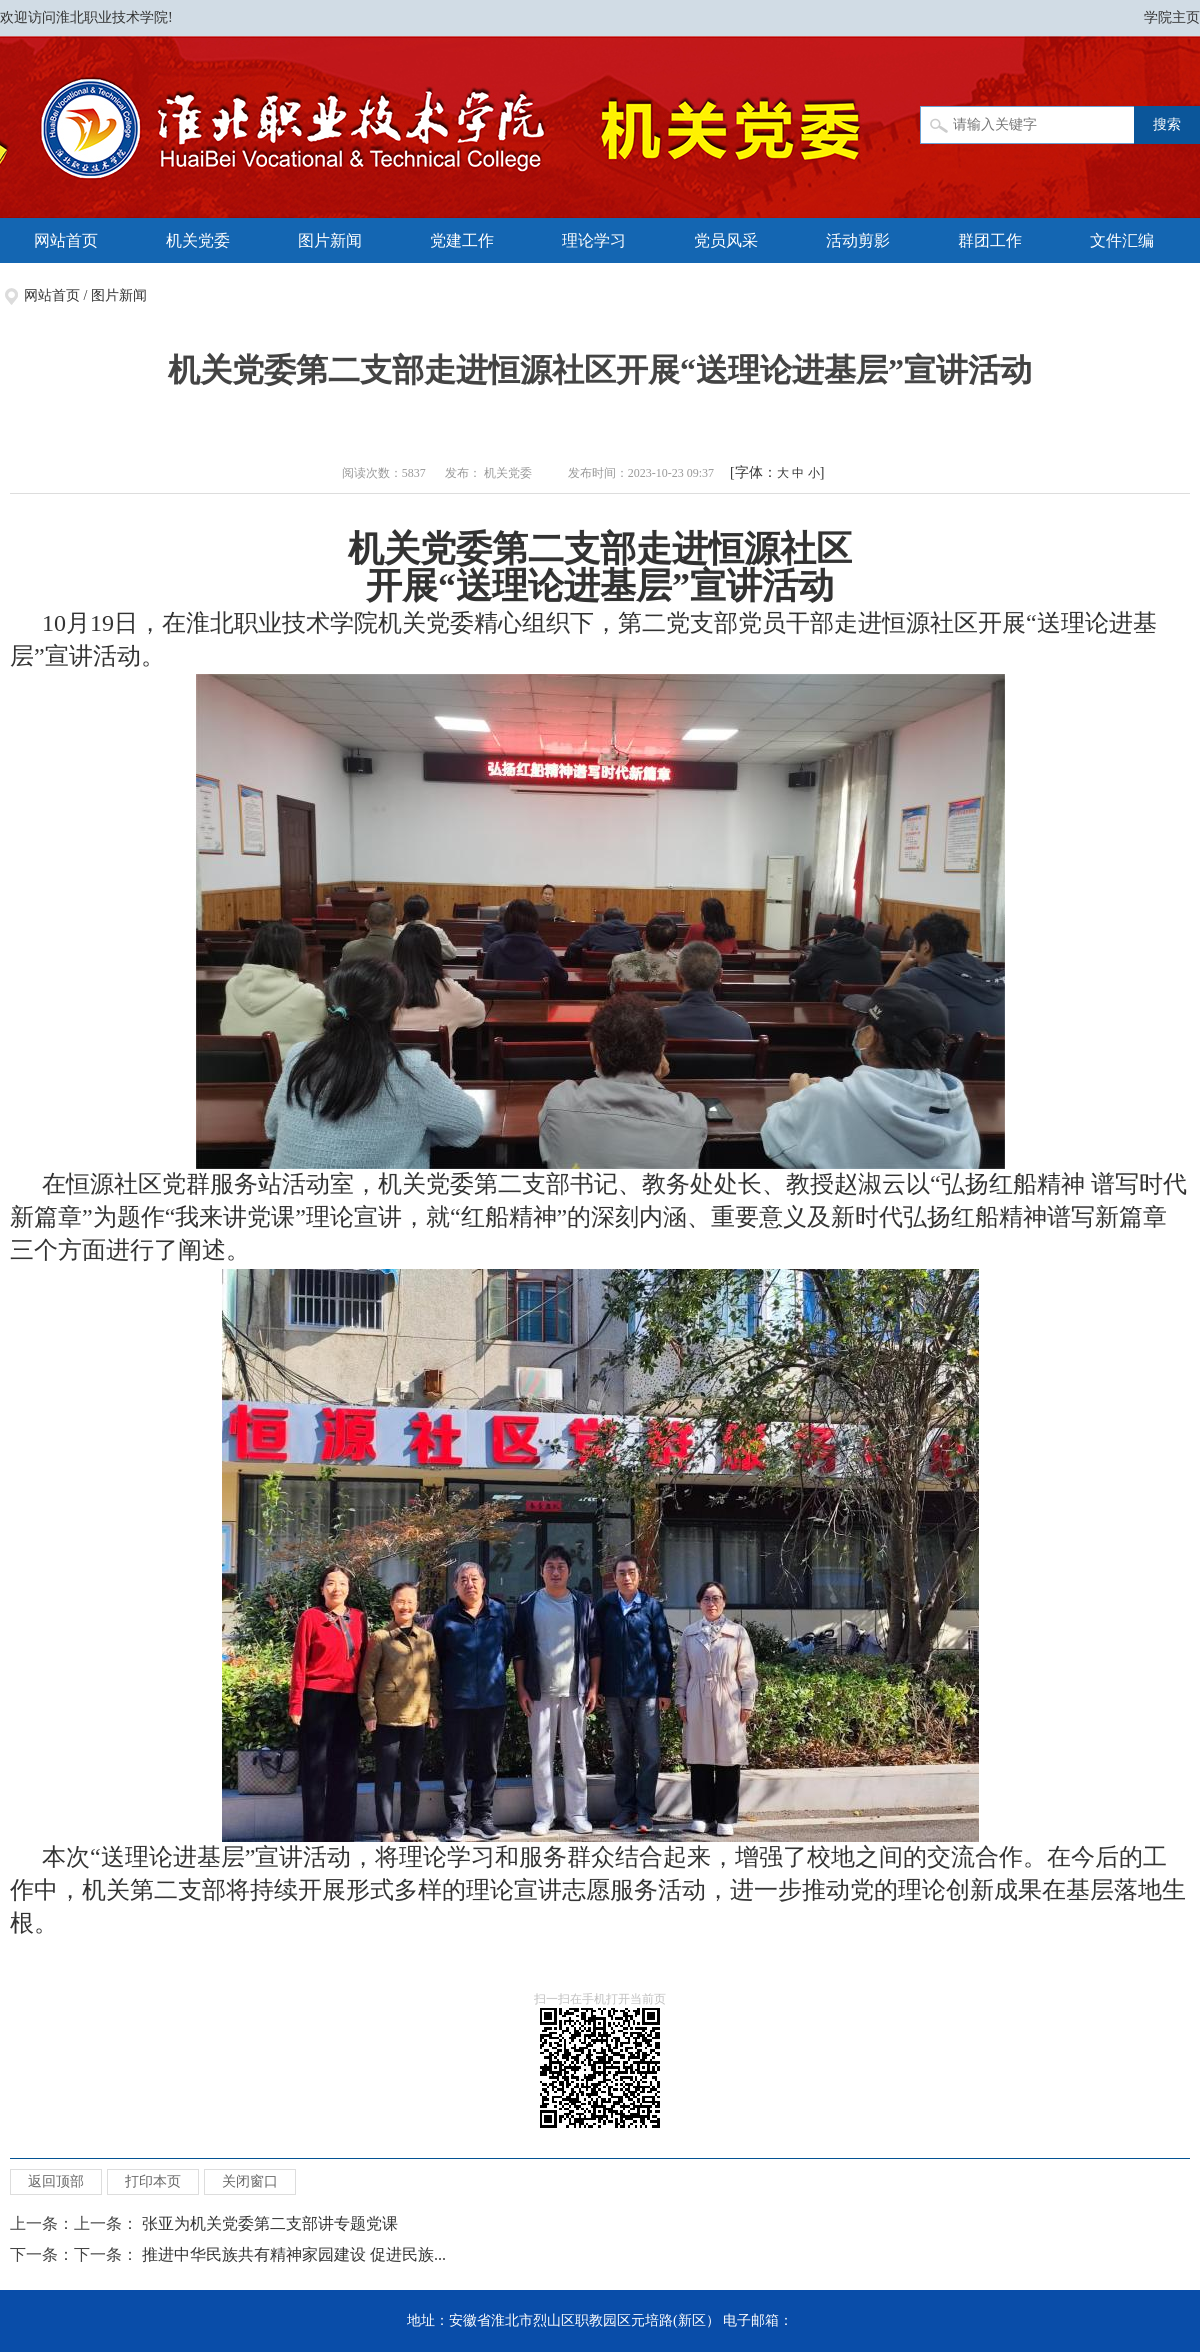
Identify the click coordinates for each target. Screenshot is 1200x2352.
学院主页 (1172, 17)
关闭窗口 (250, 2181)
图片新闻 (330, 240)
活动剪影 (858, 240)
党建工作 (462, 240)
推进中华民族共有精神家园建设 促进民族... (294, 2254)
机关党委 (198, 240)
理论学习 (594, 240)
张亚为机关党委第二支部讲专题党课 (270, 2223)
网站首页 (66, 240)
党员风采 (726, 240)
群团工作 (990, 240)
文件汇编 (1122, 240)
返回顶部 (56, 2181)
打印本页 (153, 2181)
